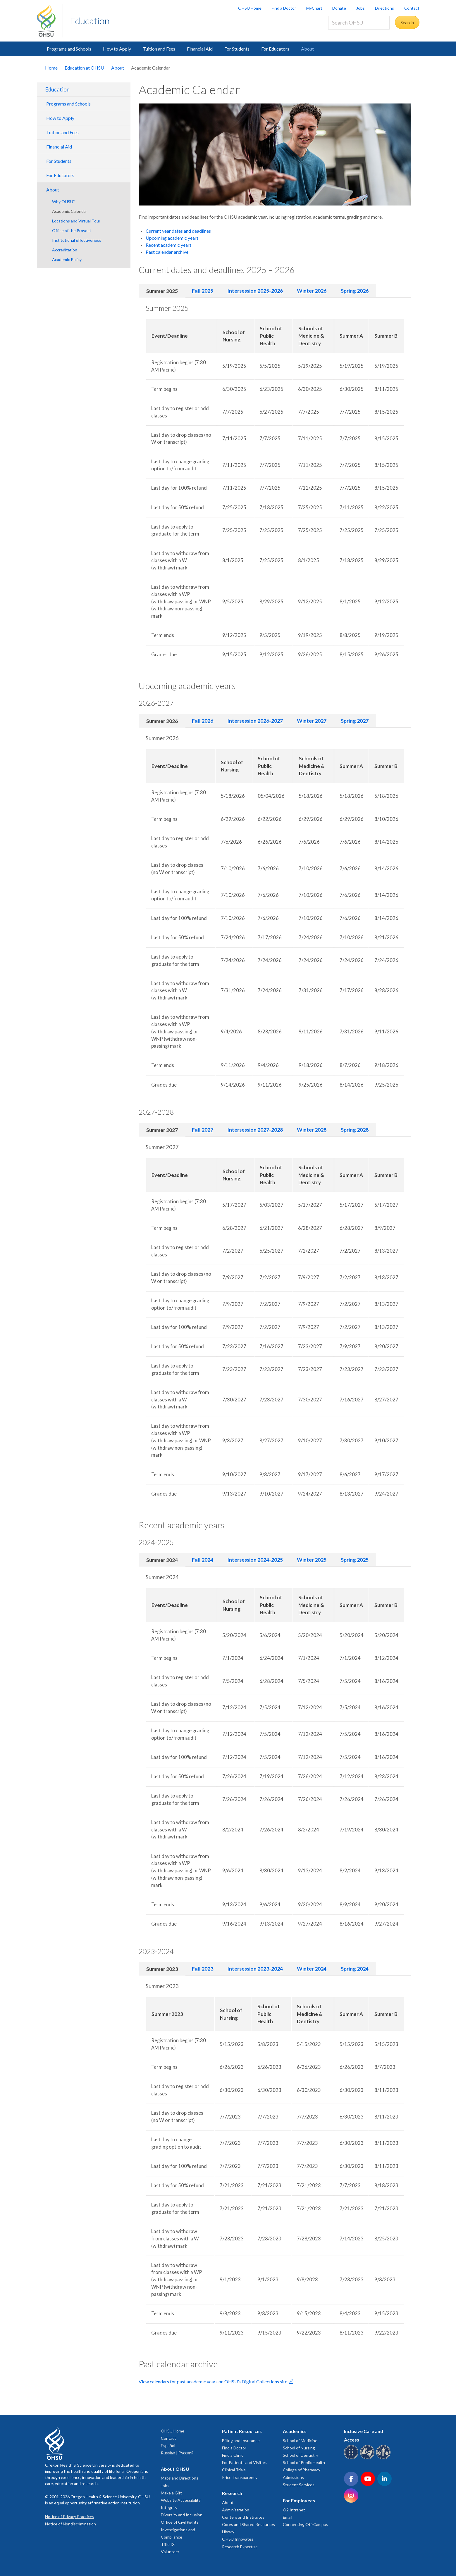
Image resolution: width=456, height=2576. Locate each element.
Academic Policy (67, 259)
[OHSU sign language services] (368, 2458)
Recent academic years (169, 245)
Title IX (168, 2544)
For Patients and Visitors (244, 2462)
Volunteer (170, 2551)
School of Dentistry (300, 2455)
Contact (411, 8)
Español (168, 2445)
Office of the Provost (71, 230)
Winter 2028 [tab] (311, 1129)
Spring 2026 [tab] (355, 290)
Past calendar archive (167, 252)
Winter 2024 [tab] (311, 1968)
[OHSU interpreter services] (384, 2458)
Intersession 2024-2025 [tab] (255, 1559)
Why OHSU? (63, 201)
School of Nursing (299, 2447)
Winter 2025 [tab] (311, 1559)
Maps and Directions (179, 2477)
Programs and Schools (69, 48)
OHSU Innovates (237, 2539)
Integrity (169, 2507)
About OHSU (175, 2469)
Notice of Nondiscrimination (70, 2523)
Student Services (298, 2484)
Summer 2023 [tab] (162, 1969)
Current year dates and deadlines (178, 231)
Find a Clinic (232, 2455)
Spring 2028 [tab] (355, 1129)
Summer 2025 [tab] (162, 291)
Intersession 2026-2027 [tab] (255, 720)
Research (232, 2493)
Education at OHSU (84, 67)
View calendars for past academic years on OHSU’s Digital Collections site (213, 2381)
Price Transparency (239, 2477)
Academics (295, 2431)
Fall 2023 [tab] (202, 1968)
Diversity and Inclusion (181, 2514)
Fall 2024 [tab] (202, 1559)
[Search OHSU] (359, 23)
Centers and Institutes (243, 2517)
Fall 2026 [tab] (202, 720)
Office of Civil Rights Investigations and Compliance (180, 2529)
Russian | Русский (177, 2452)
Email (287, 2517)
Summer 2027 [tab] (162, 1130)
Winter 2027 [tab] (311, 720)
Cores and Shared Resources (248, 2524)
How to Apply (117, 48)
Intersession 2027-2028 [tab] (255, 1129)
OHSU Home (249, 8)
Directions (384, 8)
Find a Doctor (284, 8)
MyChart (314, 8)
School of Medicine (300, 2440)
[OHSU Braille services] (352, 2458)
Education (90, 20)
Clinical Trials (234, 2469)
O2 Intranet (294, 2509)
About (307, 48)
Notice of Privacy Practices (69, 2516)
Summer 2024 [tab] (162, 1560)
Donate (339, 8)
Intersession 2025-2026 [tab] (255, 290)
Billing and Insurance (241, 2440)
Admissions (293, 2477)
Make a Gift (171, 2492)
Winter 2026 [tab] (311, 290)
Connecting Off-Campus (305, 2524)
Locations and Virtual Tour (76, 220)
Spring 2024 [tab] (355, 1968)
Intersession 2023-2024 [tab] (255, 1968)
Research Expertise (240, 2546)
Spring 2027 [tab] (355, 720)
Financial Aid (200, 48)
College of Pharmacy (301, 2469)
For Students (236, 48)
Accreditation (64, 249)
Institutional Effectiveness (76, 240)
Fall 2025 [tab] (202, 290)
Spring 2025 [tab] (355, 1559)
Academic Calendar (69, 211)
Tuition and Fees (159, 48)
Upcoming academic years (172, 238)
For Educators (275, 48)
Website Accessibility (181, 2500)
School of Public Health (304, 2462)
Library (228, 2531)
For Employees (299, 2500)
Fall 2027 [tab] (202, 1129)
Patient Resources (242, 2431)
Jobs (360, 8)
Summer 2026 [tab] (162, 721)
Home (51, 67)
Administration (235, 2509)
